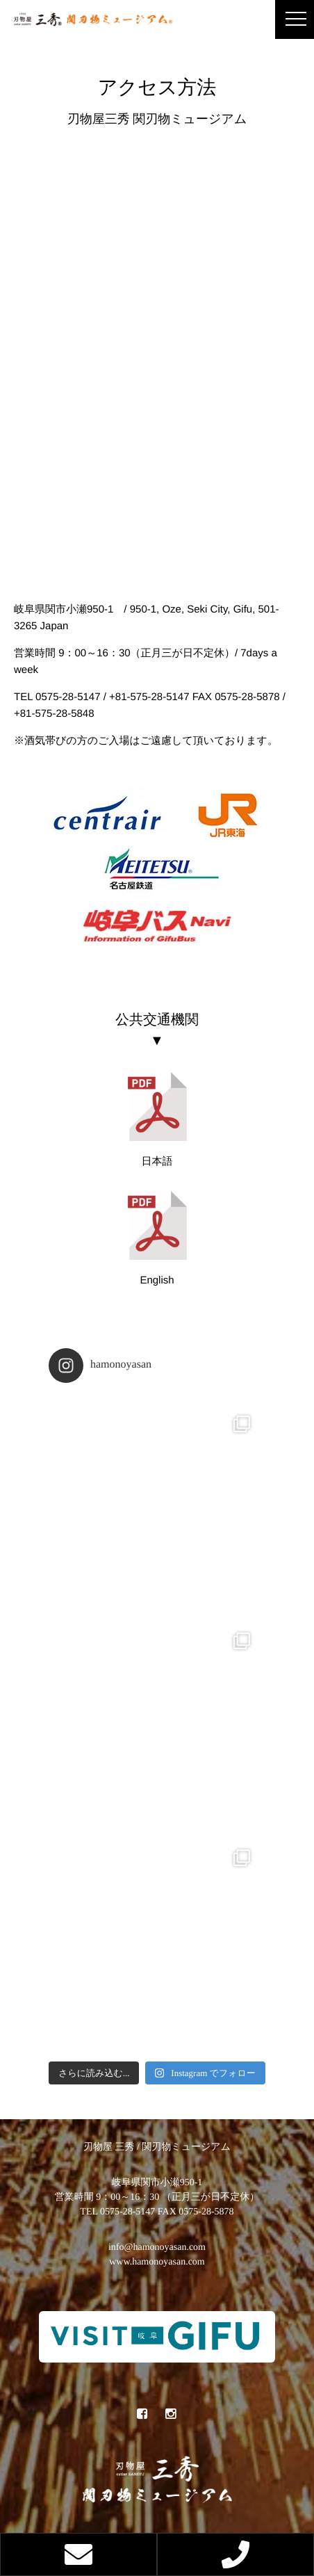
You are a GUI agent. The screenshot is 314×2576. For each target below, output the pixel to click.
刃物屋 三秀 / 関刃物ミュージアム (157, 2147)
